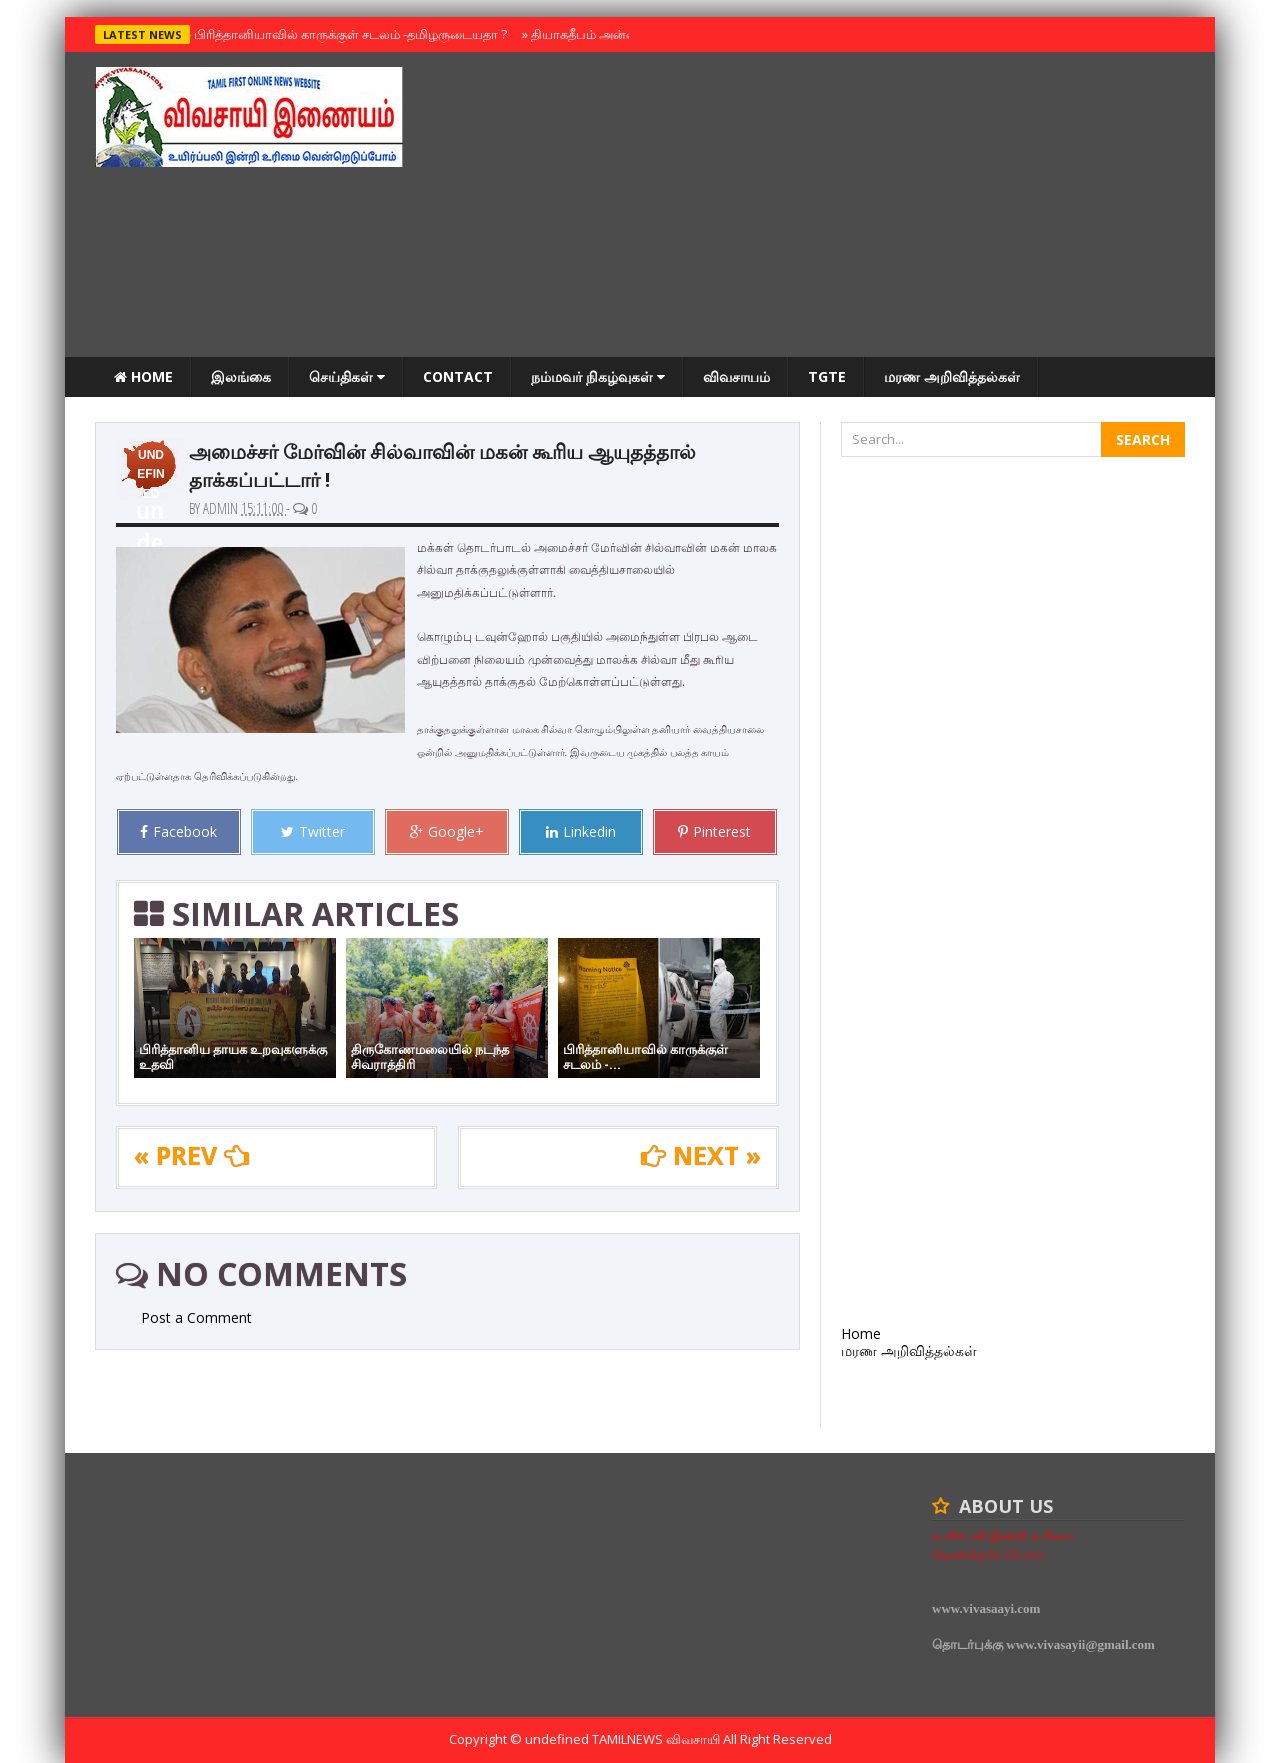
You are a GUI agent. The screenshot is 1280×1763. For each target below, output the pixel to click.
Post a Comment (196, 1317)
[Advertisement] (821, 207)
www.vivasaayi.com (986, 1608)
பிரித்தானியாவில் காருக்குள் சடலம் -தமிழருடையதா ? (346, 34)
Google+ (447, 831)
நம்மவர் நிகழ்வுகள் (598, 376)
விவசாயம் (736, 376)
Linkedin (581, 831)
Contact (458, 376)
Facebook (178, 831)
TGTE (827, 376)
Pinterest (714, 831)
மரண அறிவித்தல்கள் (952, 376)
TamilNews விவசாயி (657, 1739)
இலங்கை (241, 376)
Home (143, 376)
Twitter (313, 831)
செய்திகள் (347, 376)
